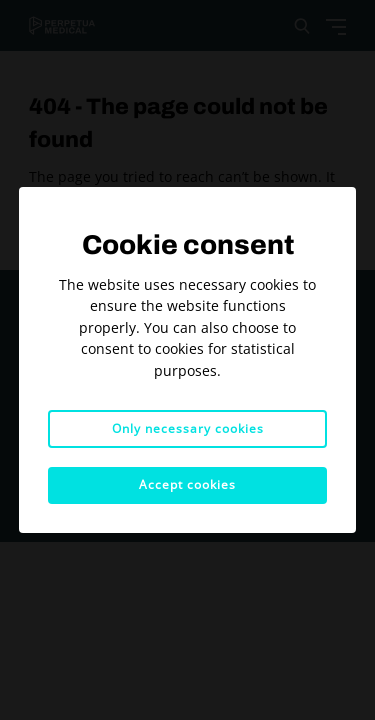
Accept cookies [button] (187, 484)
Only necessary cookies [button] (188, 428)
